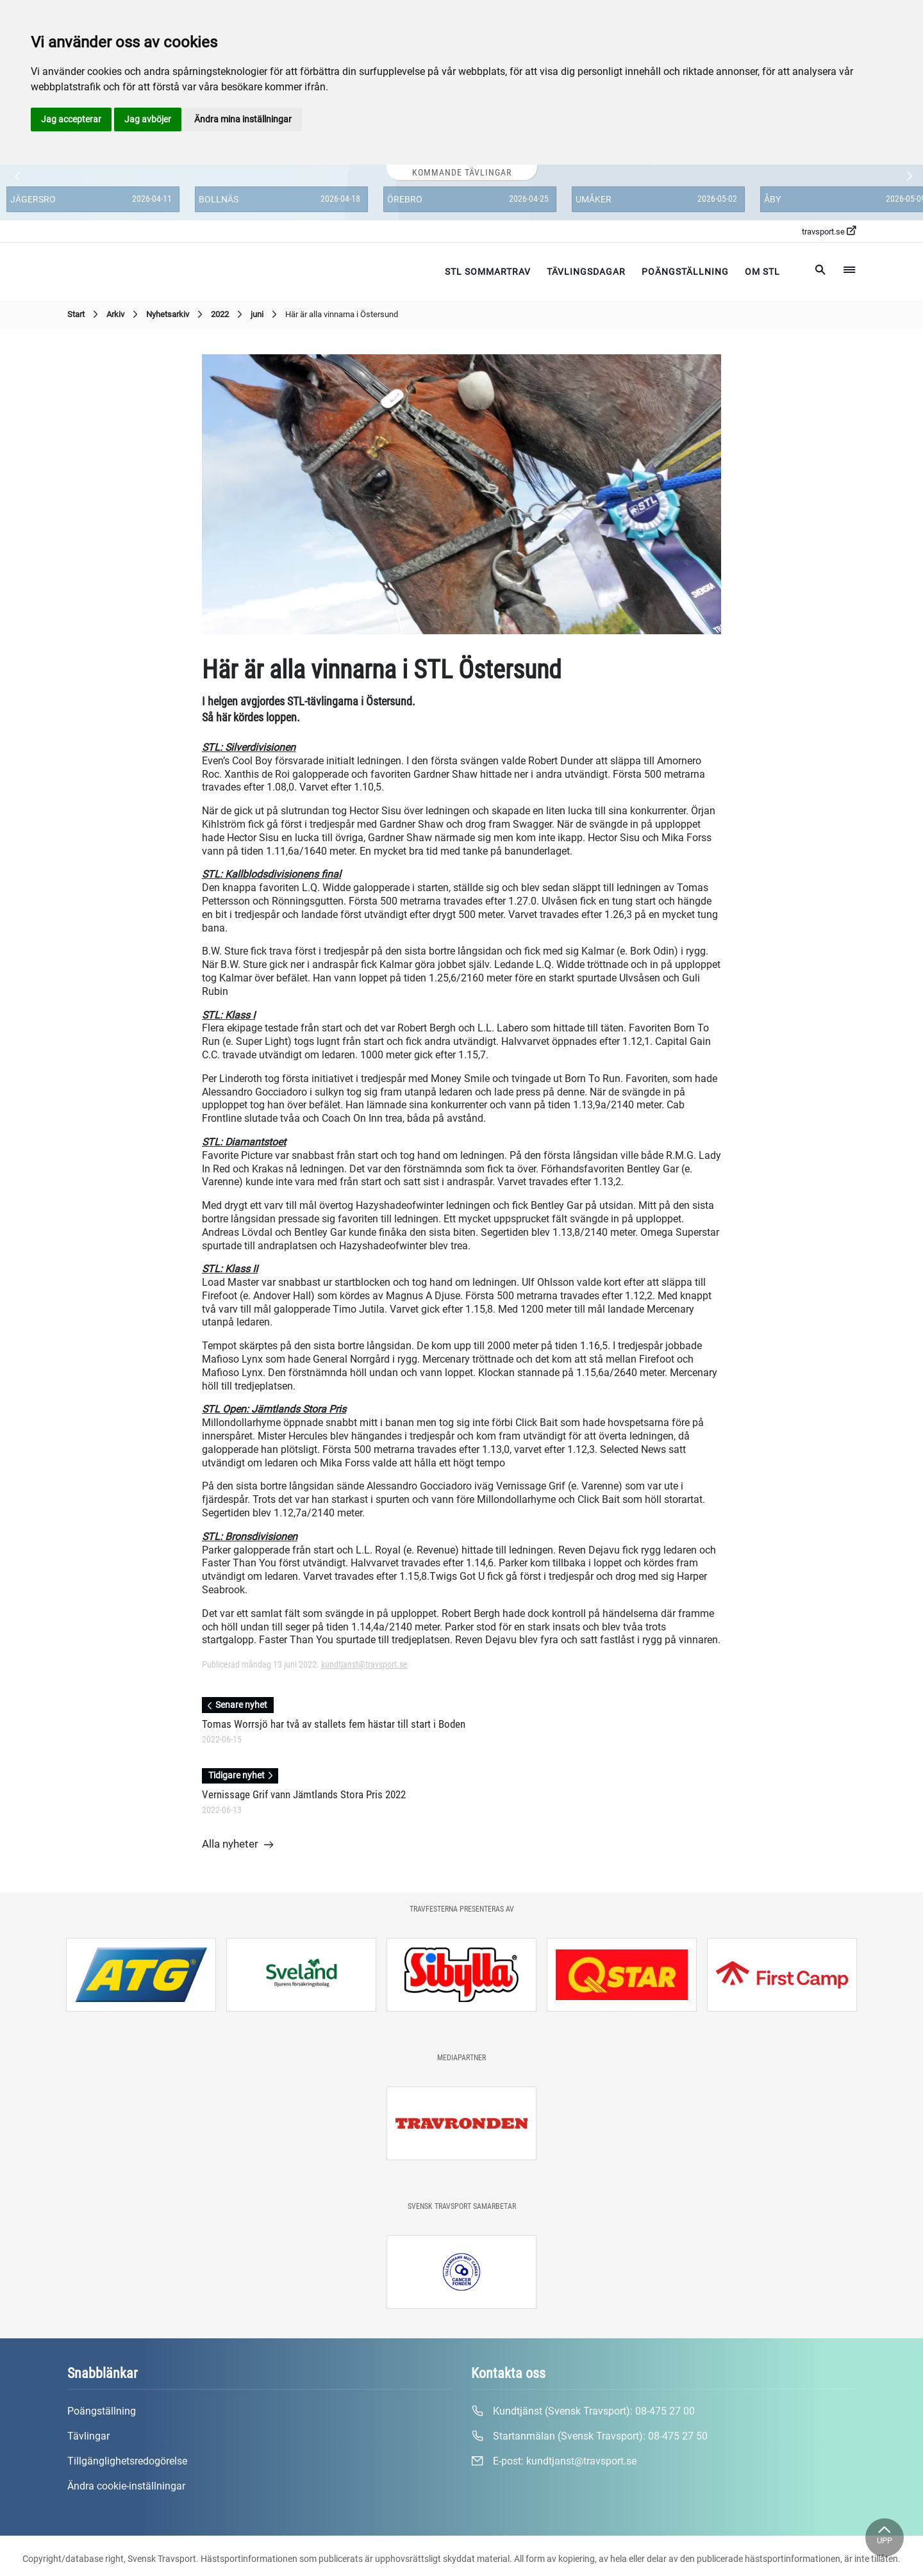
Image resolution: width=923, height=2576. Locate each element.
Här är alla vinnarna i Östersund (341, 314)
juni (265, 314)
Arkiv (123, 314)
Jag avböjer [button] (147, 119)
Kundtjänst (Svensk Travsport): (583, 2411)
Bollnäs (218, 199)
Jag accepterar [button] (71, 119)
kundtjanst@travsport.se (364, 1664)
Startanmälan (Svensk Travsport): (589, 2436)
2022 (228, 314)
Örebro (404, 199)
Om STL (762, 272)
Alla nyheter (238, 1845)
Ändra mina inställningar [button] (243, 119)
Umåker (593, 199)
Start (84, 314)
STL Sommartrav (488, 272)
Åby (772, 199)
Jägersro (33, 199)
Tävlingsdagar (586, 272)
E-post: (553, 2461)
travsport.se (829, 231)
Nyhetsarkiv (176, 314)
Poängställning (685, 272)
